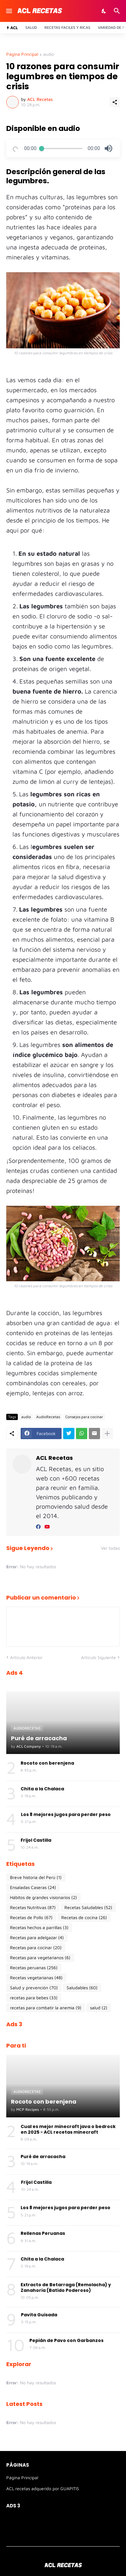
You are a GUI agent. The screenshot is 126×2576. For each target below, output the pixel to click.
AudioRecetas (48, 1416)
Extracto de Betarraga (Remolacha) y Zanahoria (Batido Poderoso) (66, 2287)
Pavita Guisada (39, 2315)
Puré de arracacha (43, 2156)
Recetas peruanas (34, 1968)
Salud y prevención (34, 1988)
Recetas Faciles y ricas (67, 27)
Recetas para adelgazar (37, 1937)
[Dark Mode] (104, 11)
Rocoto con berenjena (47, 1763)
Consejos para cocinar (84, 1416)
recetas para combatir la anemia (45, 2008)
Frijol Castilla (36, 1840)
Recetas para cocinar (36, 1947)
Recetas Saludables (88, 1907)
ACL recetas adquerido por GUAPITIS (42, 2488)
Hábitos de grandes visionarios (43, 1897)
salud (98, 2008)
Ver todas (110, 1548)
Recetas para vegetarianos (40, 1957)
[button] (108, 148)
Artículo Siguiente (98, 1657)
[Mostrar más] (107, 1433)
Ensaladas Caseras (33, 1887)
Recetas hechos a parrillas (39, 1927)
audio (48, 54)
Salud (31, 27)
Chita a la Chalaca (42, 1789)
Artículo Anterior (26, 1657)
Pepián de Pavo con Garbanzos (66, 2340)
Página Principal (22, 54)
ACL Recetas (54, 1458)
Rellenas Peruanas (43, 2233)
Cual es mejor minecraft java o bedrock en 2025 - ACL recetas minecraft (68, 2129)
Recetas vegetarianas (36, 1978)
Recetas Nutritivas (33, 1907)
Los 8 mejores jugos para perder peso (66, 1814)
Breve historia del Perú (36, 1877)
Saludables (82, 1988)
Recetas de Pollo (31, 1917)
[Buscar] (117, 11)
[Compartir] (115, 102)
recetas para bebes (34, 1998)
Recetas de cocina (84, 1917)
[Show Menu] (8, 11)
